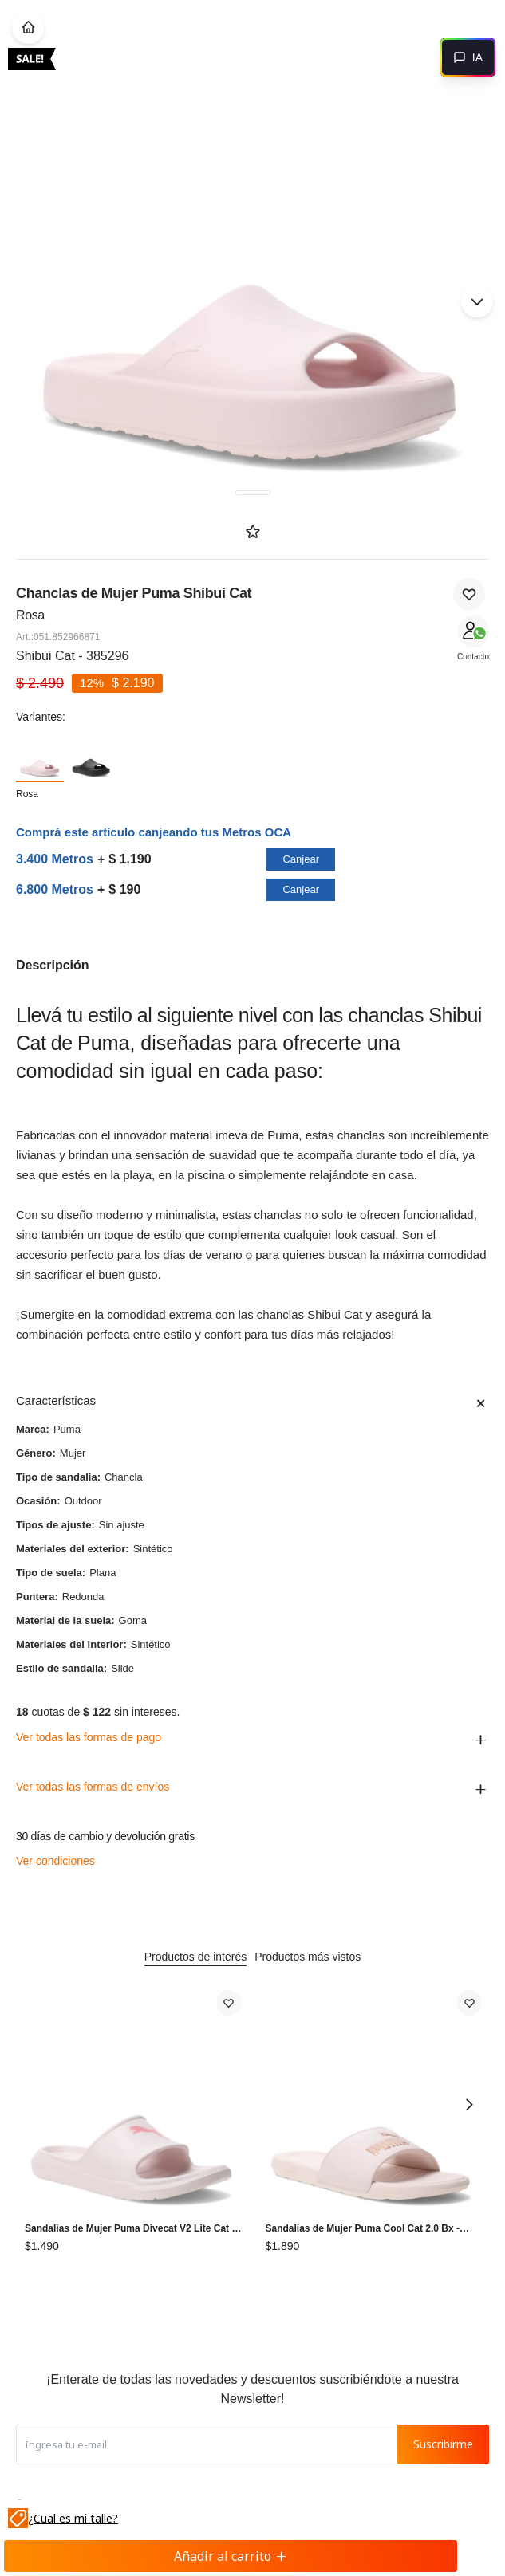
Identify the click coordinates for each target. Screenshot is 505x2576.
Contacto (473, 656)
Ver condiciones (55, 1860)
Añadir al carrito (230, 2556)
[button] (477, 301)
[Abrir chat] (467, 57)
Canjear (300, 859)
